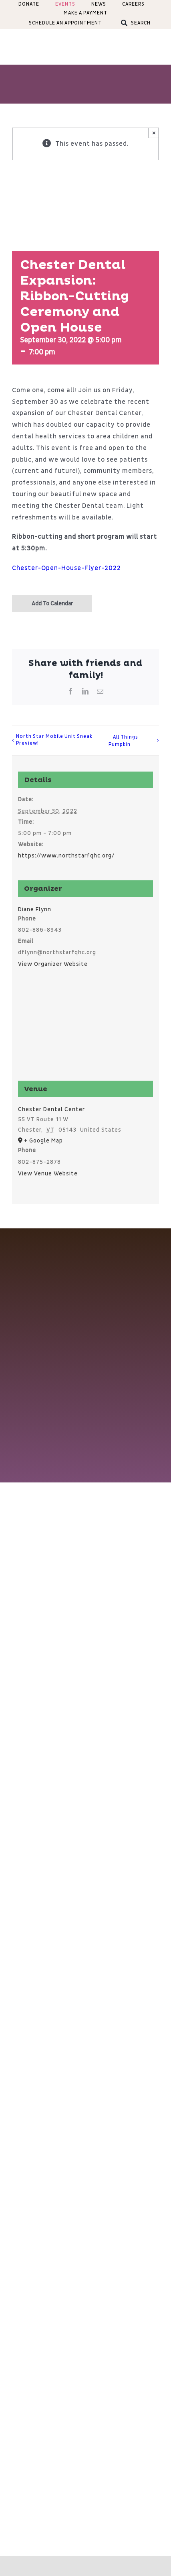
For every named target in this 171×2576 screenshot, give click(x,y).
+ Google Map (43, 1140)
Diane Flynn (34, 909)
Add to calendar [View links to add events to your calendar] (52, 603)
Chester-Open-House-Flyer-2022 (66, 568)
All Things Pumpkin (123, 740)
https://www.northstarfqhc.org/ (66, 855)
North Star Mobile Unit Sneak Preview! (54, 739)
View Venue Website (48, 1173)
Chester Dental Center (51, 1109)
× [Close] (154, 132)
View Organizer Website (53, 964)
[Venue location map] (85, 1029)
